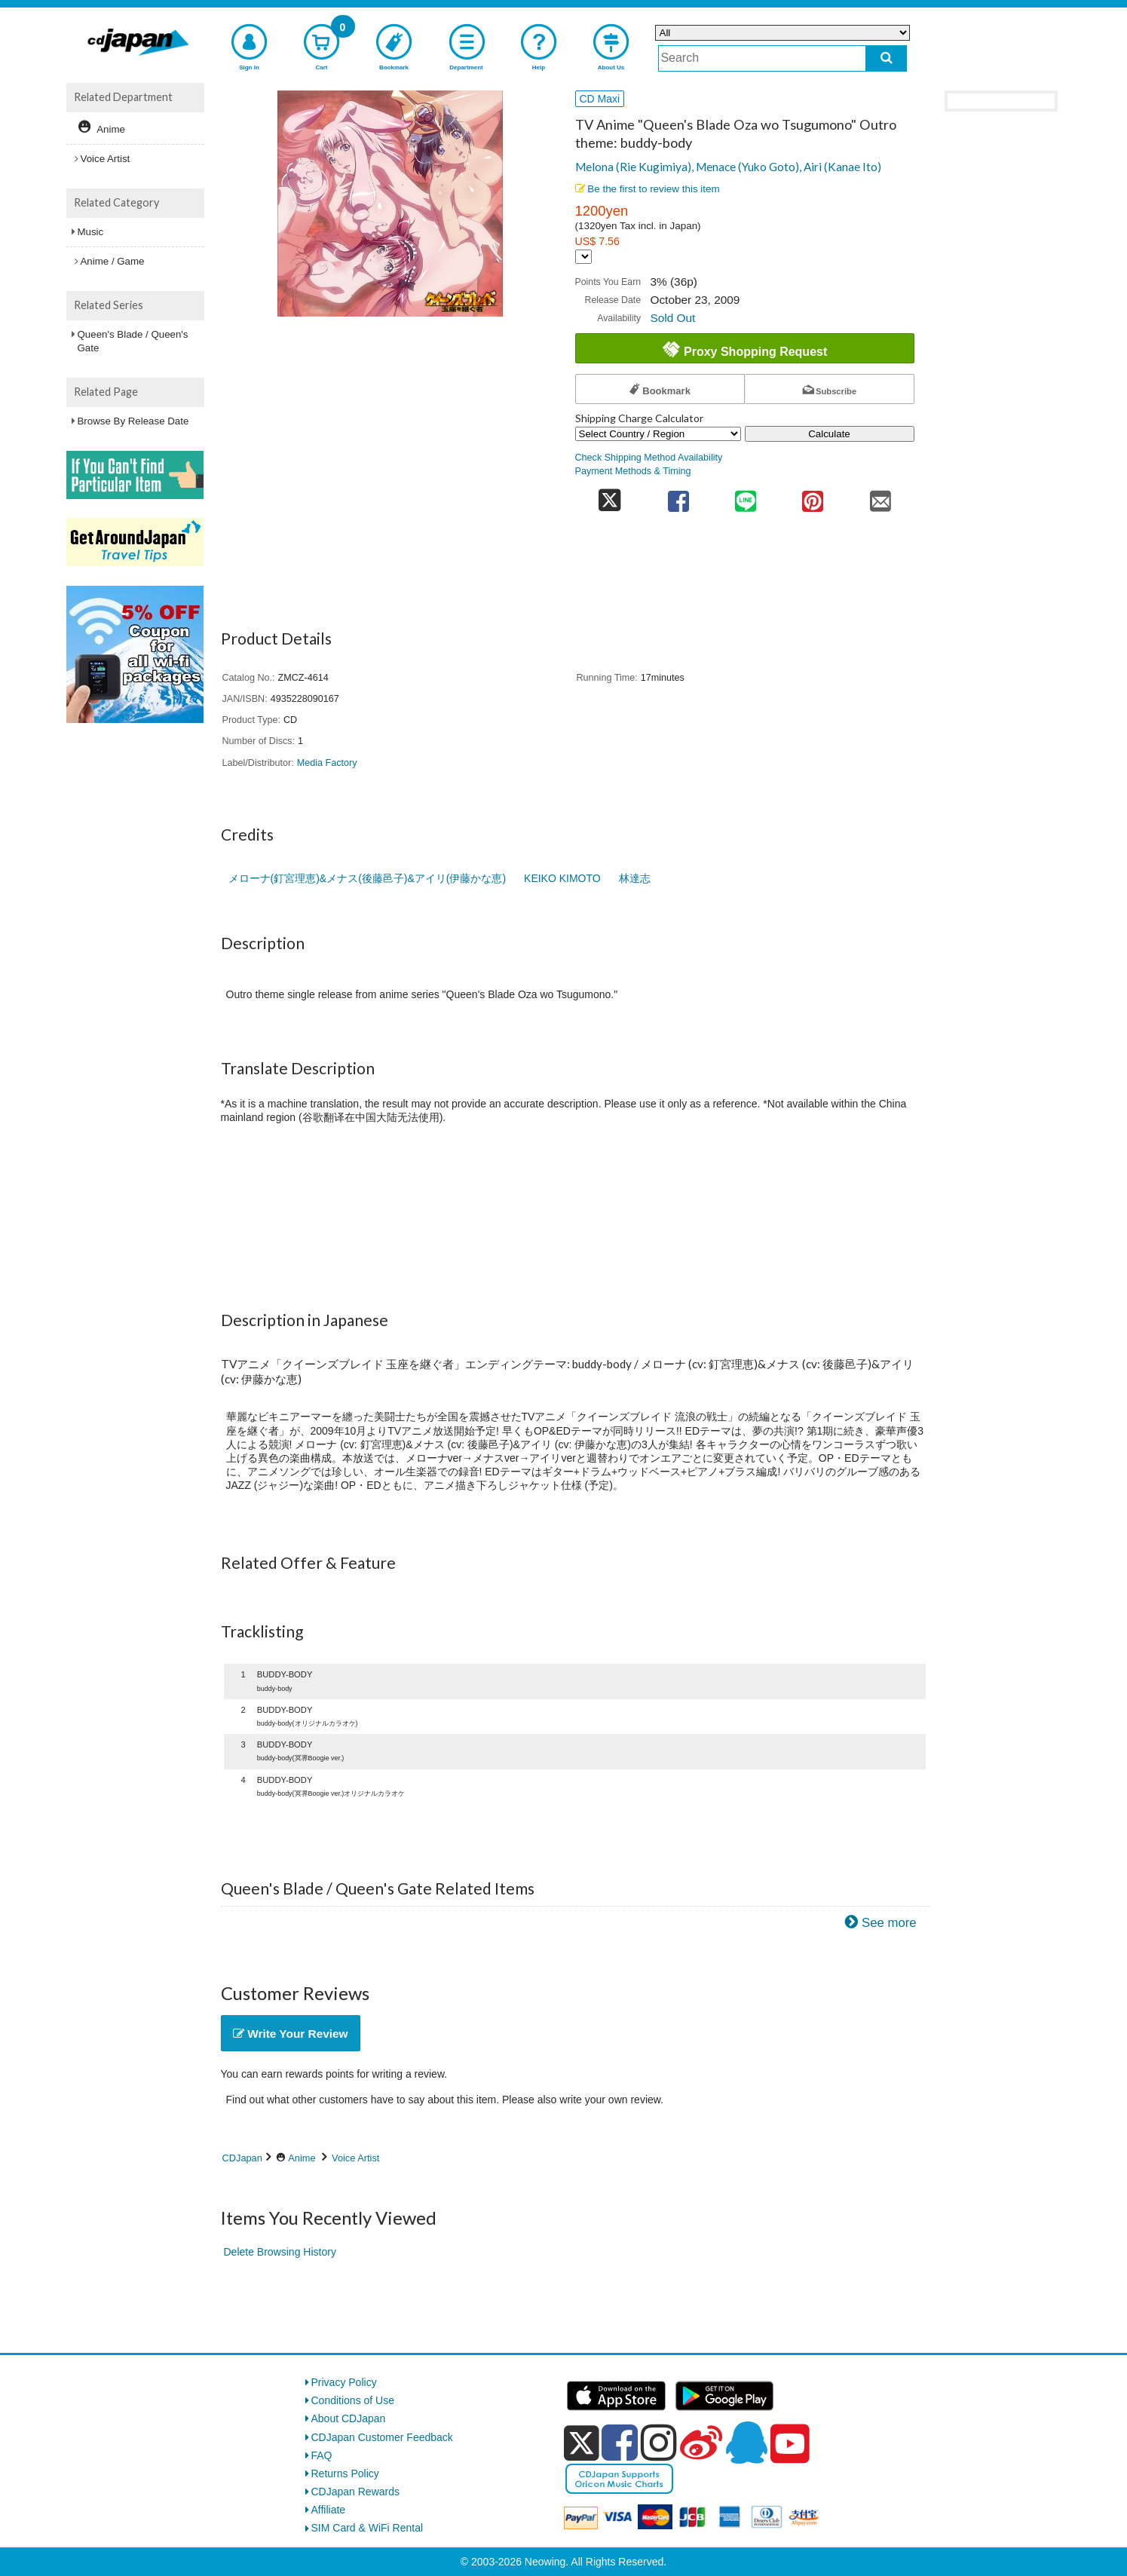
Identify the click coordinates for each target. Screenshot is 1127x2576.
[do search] (886, 58)
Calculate (829, 434)
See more (889, 1923)
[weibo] (701, 2442)
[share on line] (745, 496)
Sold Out (672, 317)
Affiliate (328, 2510)
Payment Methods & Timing (633, 471)
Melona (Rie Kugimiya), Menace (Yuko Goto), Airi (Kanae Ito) (728, 166)
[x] (581, 2443)
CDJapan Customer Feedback (382, 2437)
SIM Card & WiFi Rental (367, 2528)
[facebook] (620, 2442)
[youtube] (790, 2444)
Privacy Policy (344, 2382)
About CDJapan (348, 2418)
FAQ (321, 2455)
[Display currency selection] (583, 257)
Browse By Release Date (133, 421)
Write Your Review (290, 2033)
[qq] (746, 2442)
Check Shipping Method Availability (649, 457)
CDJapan (242, 2158)
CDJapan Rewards (355, 2492)
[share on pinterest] (813, 496)
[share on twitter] (610, 496)
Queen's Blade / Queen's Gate (133, 341)
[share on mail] (880, 496)
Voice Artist (355, 2158)
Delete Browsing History (280, 2252)
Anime (301, 2158)
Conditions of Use (353, 2400)
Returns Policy (345, 2473)
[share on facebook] (678, 496)
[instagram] (659, 2442)
